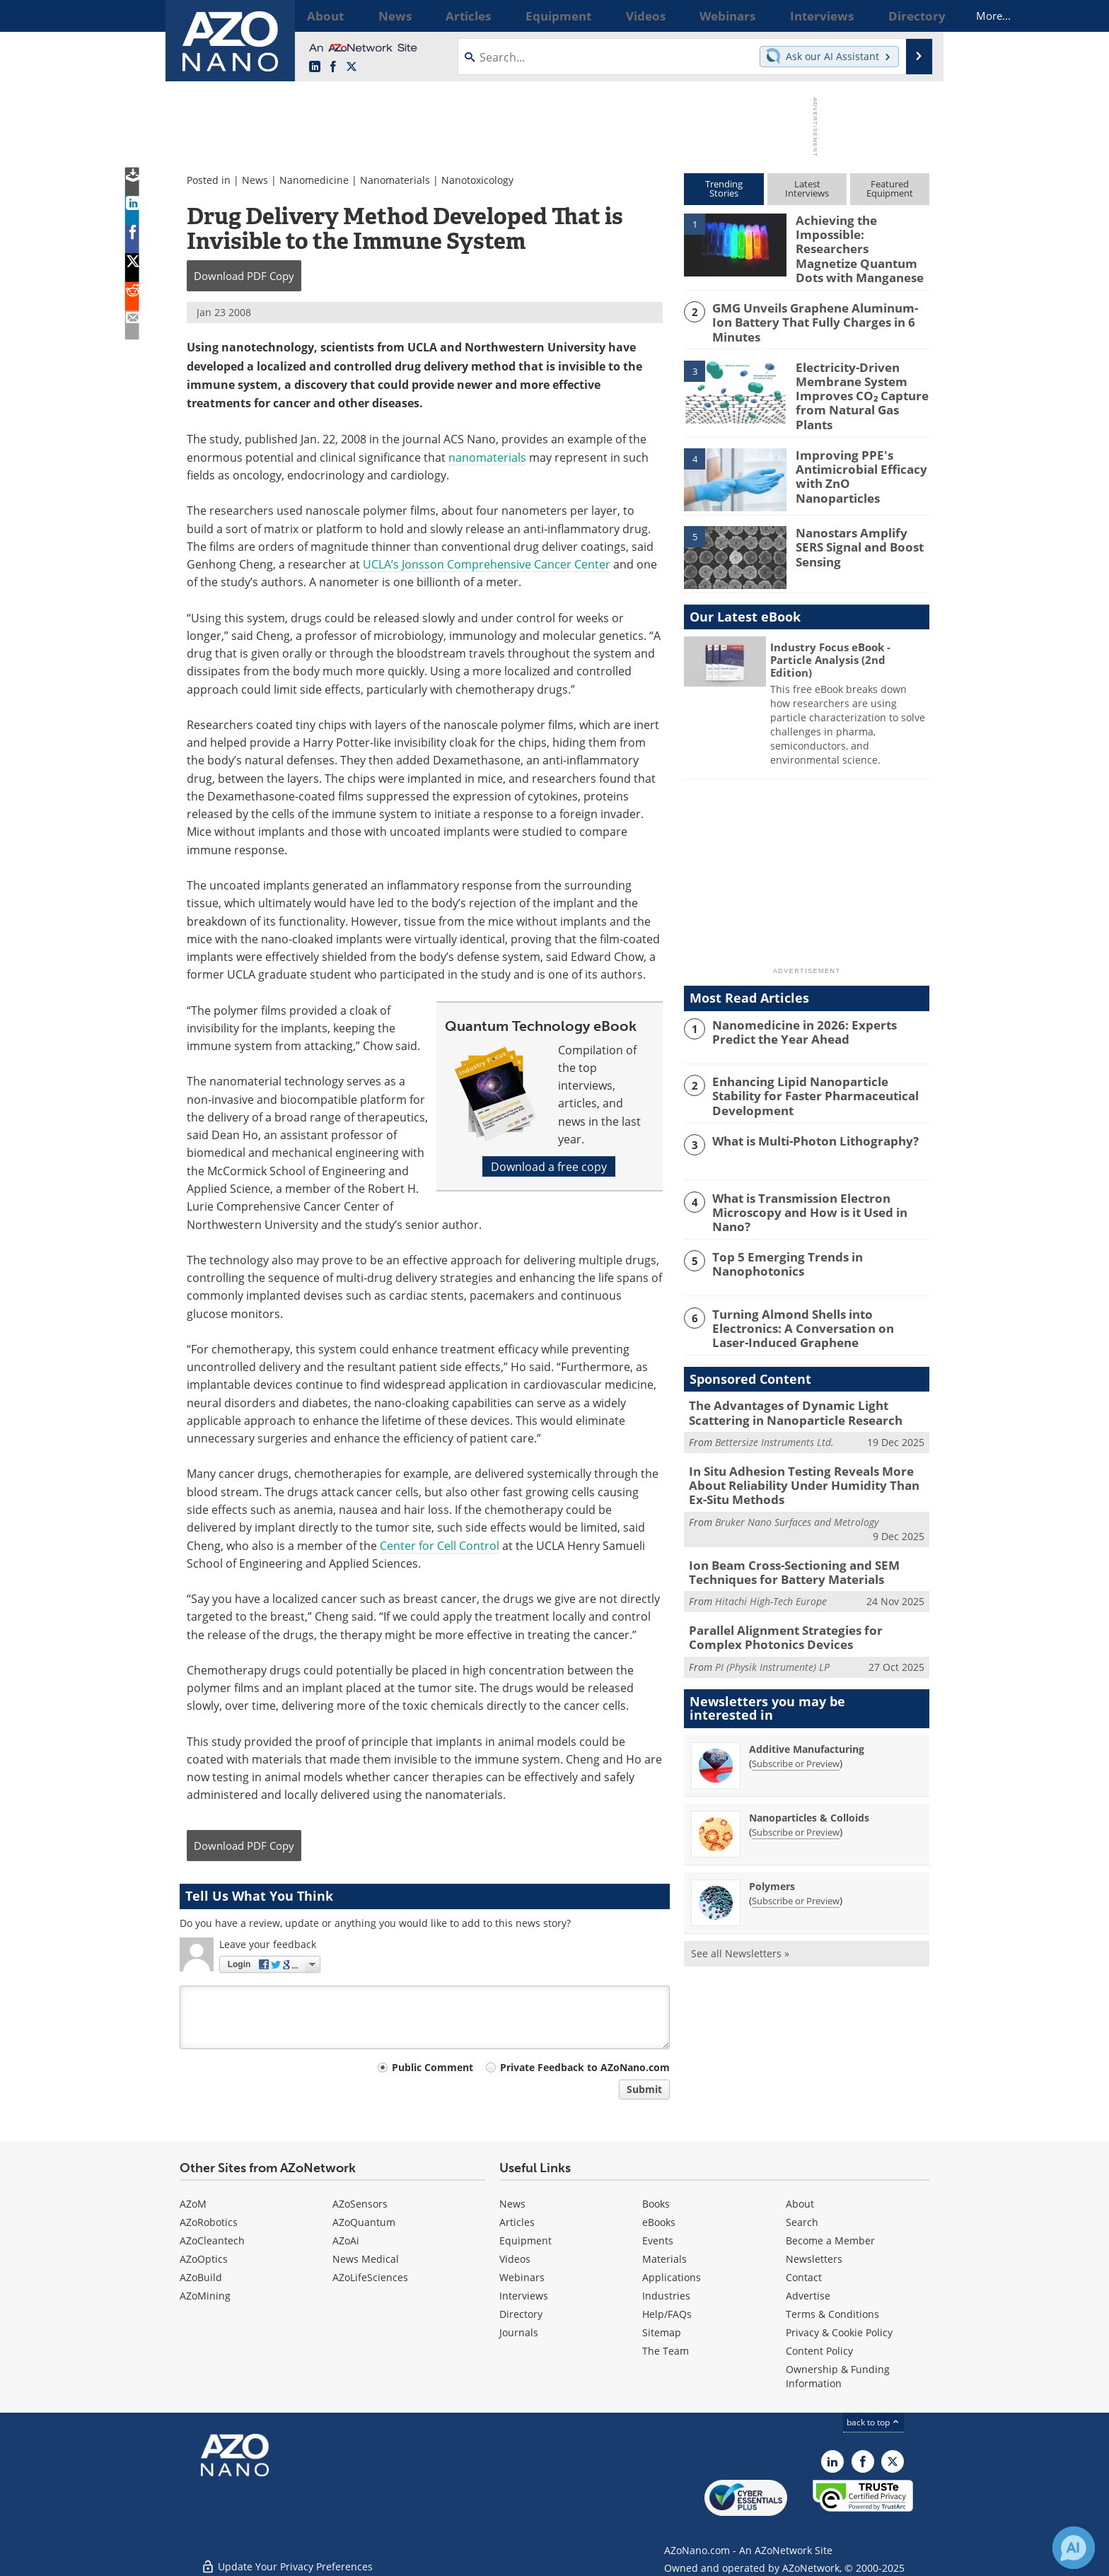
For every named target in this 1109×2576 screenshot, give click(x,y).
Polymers (772, 1844)
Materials (664, 2259)
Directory (520, 2314)
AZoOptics (204, 2259)
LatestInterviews (807, 188)
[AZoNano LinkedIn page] (314, 66)
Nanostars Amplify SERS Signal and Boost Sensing (861, 517)
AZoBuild (201, 2277)
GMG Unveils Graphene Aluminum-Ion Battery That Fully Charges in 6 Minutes (818, 304)
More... (910, 15)
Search (802, 2222)
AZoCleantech (212, 2240)
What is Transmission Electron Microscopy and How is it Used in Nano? (818, 1180)
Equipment (525, 2240)
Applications (671, 2277)
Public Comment (432, 2067)
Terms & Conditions (832, 2314)
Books (656, 2203)
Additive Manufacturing (806, 1706)
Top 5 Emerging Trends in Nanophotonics (779, 1236)
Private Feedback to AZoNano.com (585, 2067)
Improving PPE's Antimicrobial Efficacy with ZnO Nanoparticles (860, 445)
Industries (666, 2295)
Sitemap (661, 2332)
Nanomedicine (314, 180)
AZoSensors (360, 2203)
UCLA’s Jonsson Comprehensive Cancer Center (486, 563)
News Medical (365, 2259)
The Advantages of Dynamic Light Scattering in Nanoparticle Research (807, 1383)
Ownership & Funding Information (838, 2376)
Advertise (808, 2295)
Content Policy (819, 2351)
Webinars (522, 2277)
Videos (514, 2259)
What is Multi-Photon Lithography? (805, 1116)
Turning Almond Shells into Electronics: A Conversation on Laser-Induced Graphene (817, 1300)
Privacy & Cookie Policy (839, 2332)
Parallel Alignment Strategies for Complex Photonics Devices (801, 1597)
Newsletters (814, 2259)
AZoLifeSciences (370, 2277)
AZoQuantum (363, 2222)
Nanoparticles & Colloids (809, 1775)
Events (657, 2240)
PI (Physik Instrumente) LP (772, 1624)
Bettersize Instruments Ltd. (774, 1411)
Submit (644, 2089)
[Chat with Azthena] (1073, 2548)
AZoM (193, 2203)
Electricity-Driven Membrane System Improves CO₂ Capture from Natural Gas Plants (860, 374)
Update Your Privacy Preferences (287, 2558)
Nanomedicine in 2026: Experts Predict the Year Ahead (816, 1009)
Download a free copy (549, 1166)
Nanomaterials (395, 180)
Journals (518, 2332)
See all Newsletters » (740, 1911)
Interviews (523, 2295)
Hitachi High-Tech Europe (771, 1562)
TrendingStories (724, 188)
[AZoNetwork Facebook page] (333, 66)
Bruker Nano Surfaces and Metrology (796, 1486)
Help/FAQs (667, 2314)
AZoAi (345, 2240)
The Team (665, 2351)
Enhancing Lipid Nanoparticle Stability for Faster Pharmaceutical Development (819, 1066)
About (800, 2203)
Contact (804, 2277)
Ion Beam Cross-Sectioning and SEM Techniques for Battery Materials (783, 1534)
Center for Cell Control (439, 1545)
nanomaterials (487, 457)
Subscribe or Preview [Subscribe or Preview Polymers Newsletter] (796, 1858)
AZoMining (205, 2295)
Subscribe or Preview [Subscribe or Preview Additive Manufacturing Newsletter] (796, 1721)
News (255, 180)
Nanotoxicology (477, 180)
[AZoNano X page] (351, 66)
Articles (517, 2222)
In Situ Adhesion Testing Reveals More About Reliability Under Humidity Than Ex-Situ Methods (808, 1451)
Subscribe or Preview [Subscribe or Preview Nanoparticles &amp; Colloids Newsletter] (796, 1789)
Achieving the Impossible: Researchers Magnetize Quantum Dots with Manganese (860, 239)
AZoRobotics (209, 2222)
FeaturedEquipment (889, 188)
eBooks (658, 2222)
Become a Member (830, 2240)
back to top (873, 2422)
